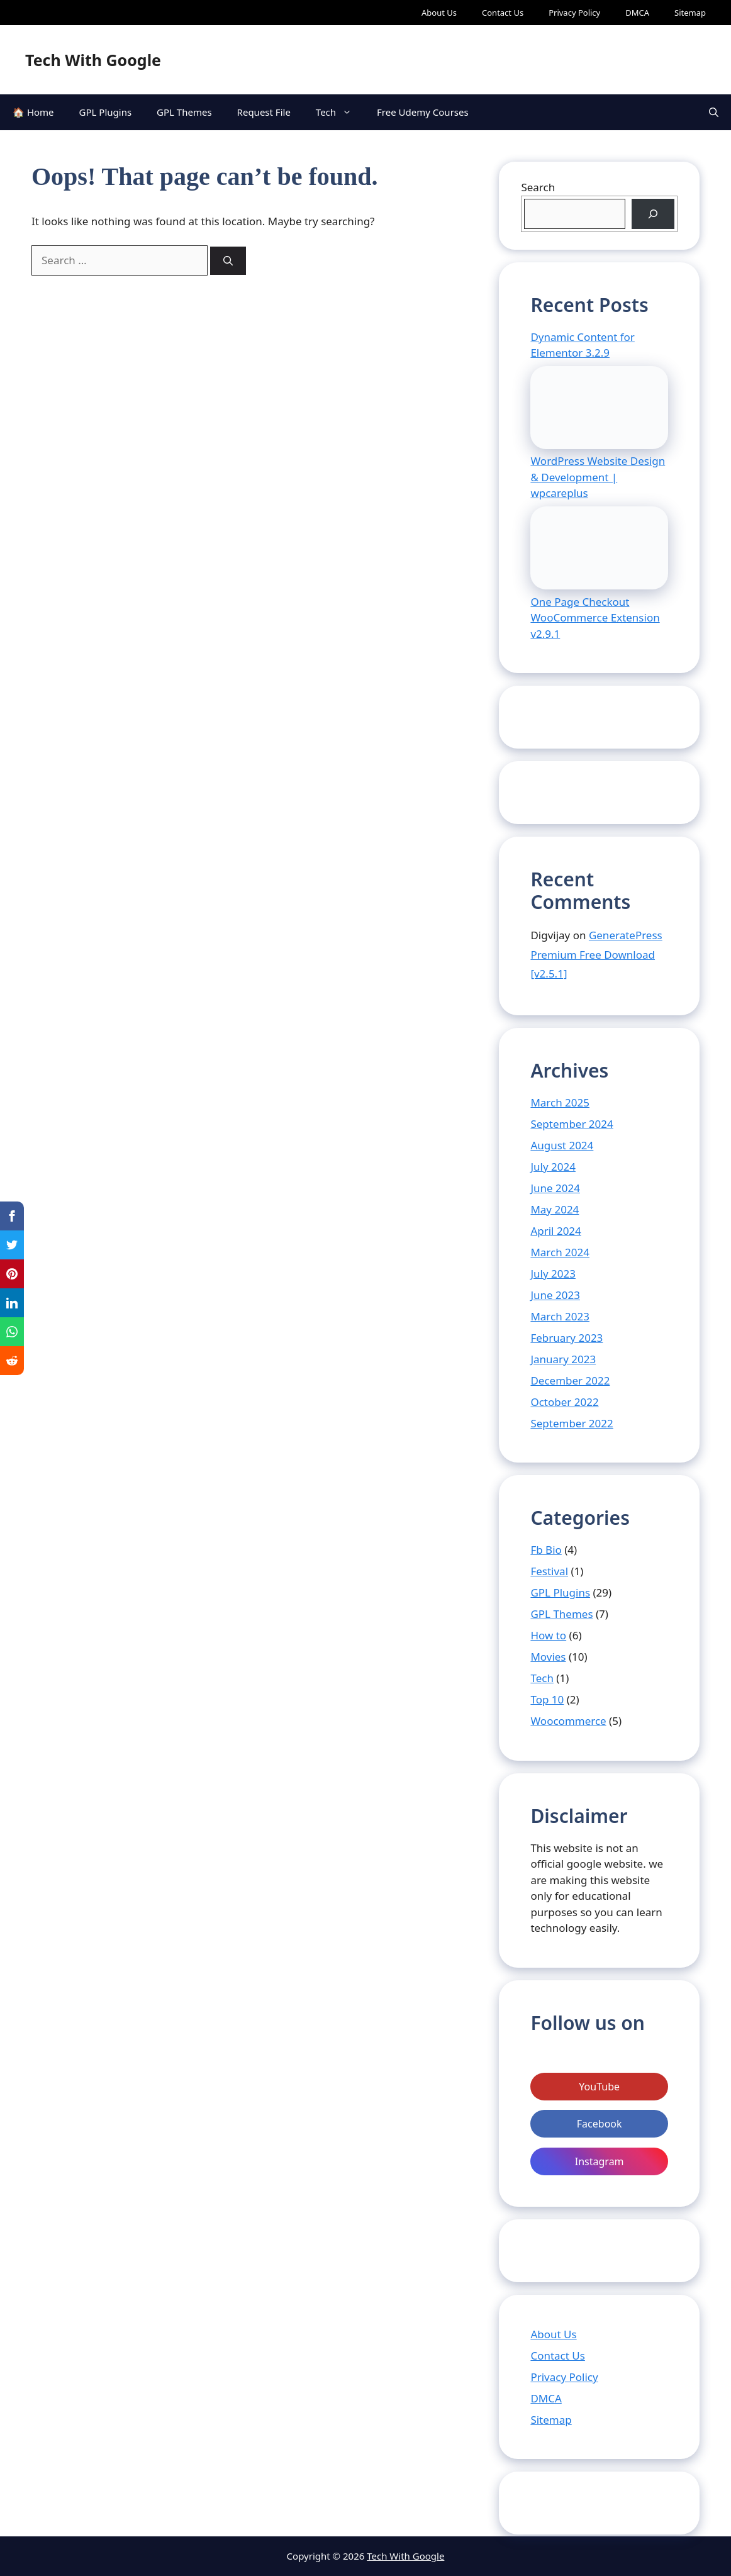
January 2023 (563, 1359)
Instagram (599, 2161)
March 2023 (559, 1316)
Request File (264, 112)
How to (548, 1635)
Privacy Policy (574, 12)
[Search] (228, 261)
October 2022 (564, 1402)
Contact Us (502, 12)
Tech (340, 112)
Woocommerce (568, 1721)
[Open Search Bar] (713, 112)
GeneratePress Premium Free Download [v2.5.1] (596, 954)
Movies (548, 1656)
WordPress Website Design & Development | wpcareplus (597, 477)
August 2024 (561, 1145)
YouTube (599, 2087)
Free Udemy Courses (423, 112)
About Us (439, 12)
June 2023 (555, 1295)
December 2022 (570, 1380)
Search (538, 187)
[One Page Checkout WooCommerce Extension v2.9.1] (599, 549)
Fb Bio (545, 1549)
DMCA (637, 12)
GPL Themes (184, 112)
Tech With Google (93, 59)
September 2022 (571, 1423)
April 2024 (555, 1231)
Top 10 (547, 1699)
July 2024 (553, 1166)
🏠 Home (33, 112)
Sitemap (690, 12)
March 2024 (559, 1252)
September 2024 (571, 1124)
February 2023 (566, 1337)
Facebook (599, 2124)
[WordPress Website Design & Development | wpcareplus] (599, 409)
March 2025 (559, 1102)
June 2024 (555, 1188)
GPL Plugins (105, 112)
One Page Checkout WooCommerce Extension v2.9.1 (594, 617)
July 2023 (553, 1273)
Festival (549, 1571)
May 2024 (554, 1209)
